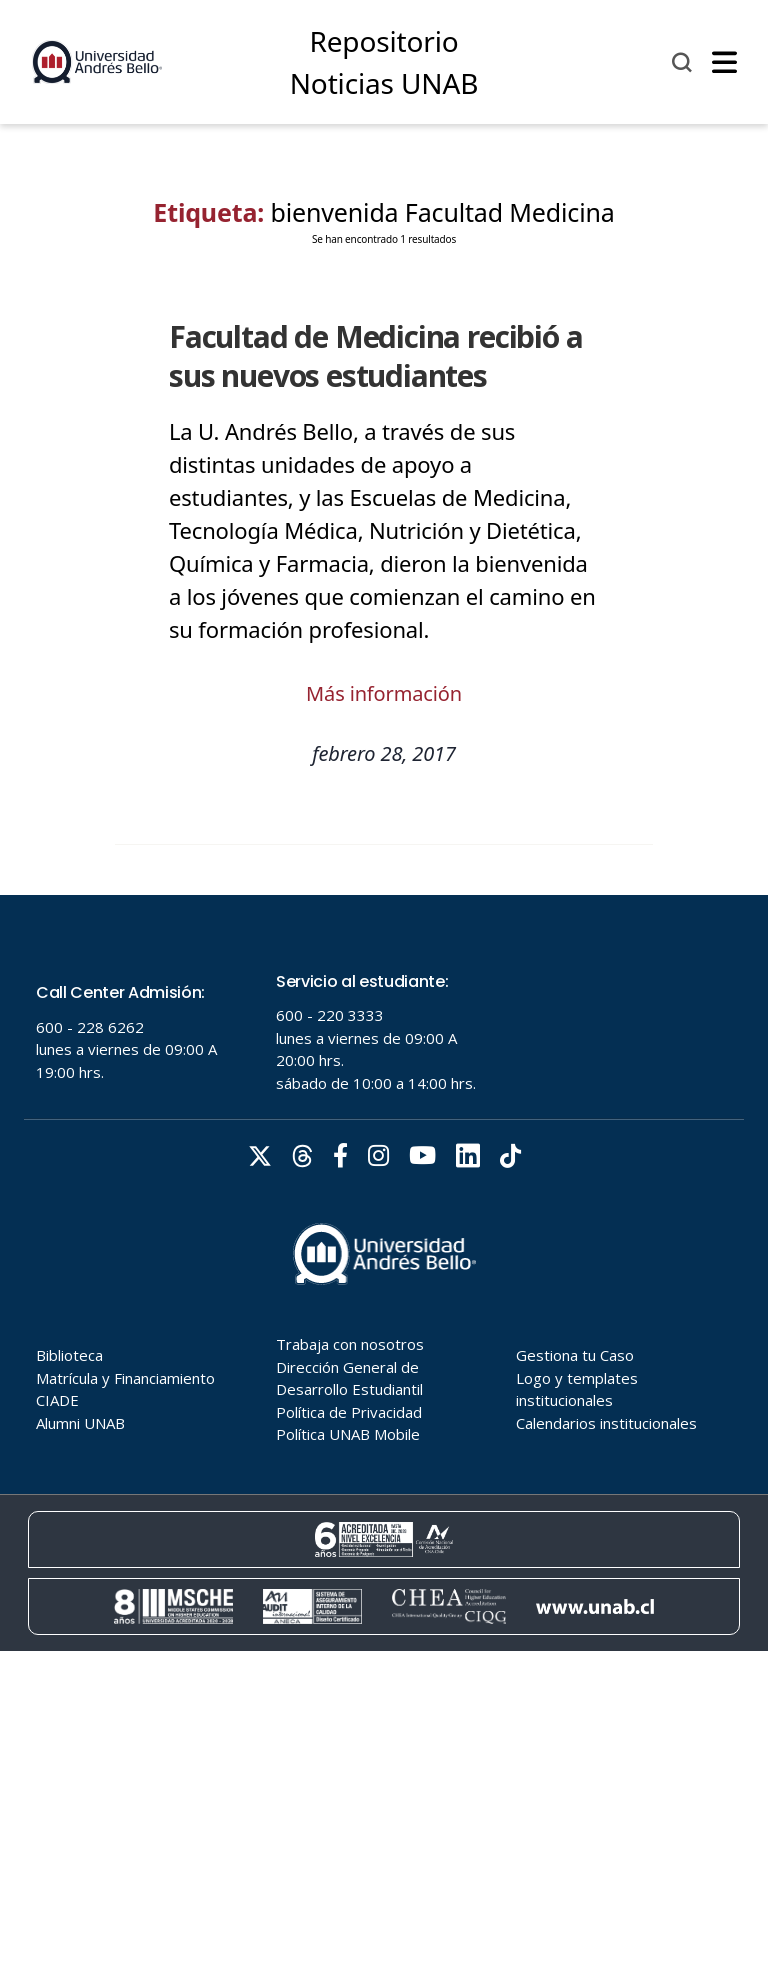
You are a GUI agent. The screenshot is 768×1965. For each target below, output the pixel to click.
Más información (384, 693)
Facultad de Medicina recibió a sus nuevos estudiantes (376, 356)
